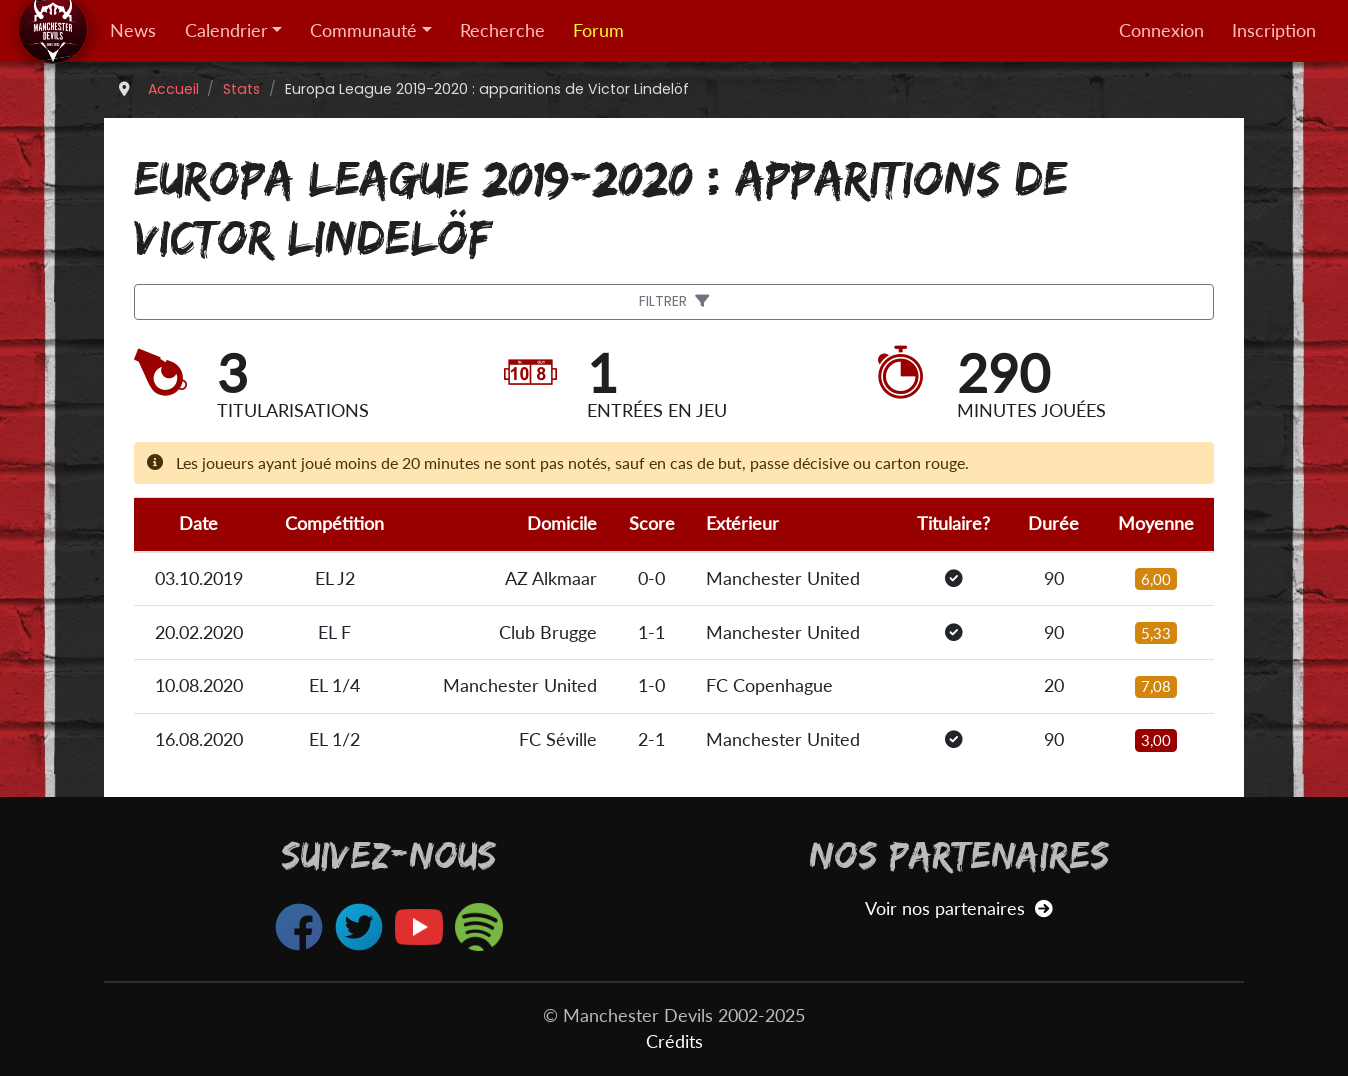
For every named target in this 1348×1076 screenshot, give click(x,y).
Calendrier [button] (226, 30)
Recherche (502, 30)
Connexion (1161, 30)
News (133, 30)
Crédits (674, 1041)
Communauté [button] (363, 30)
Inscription (1274, 30)
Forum (598, 30)
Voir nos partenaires (958, 908)
